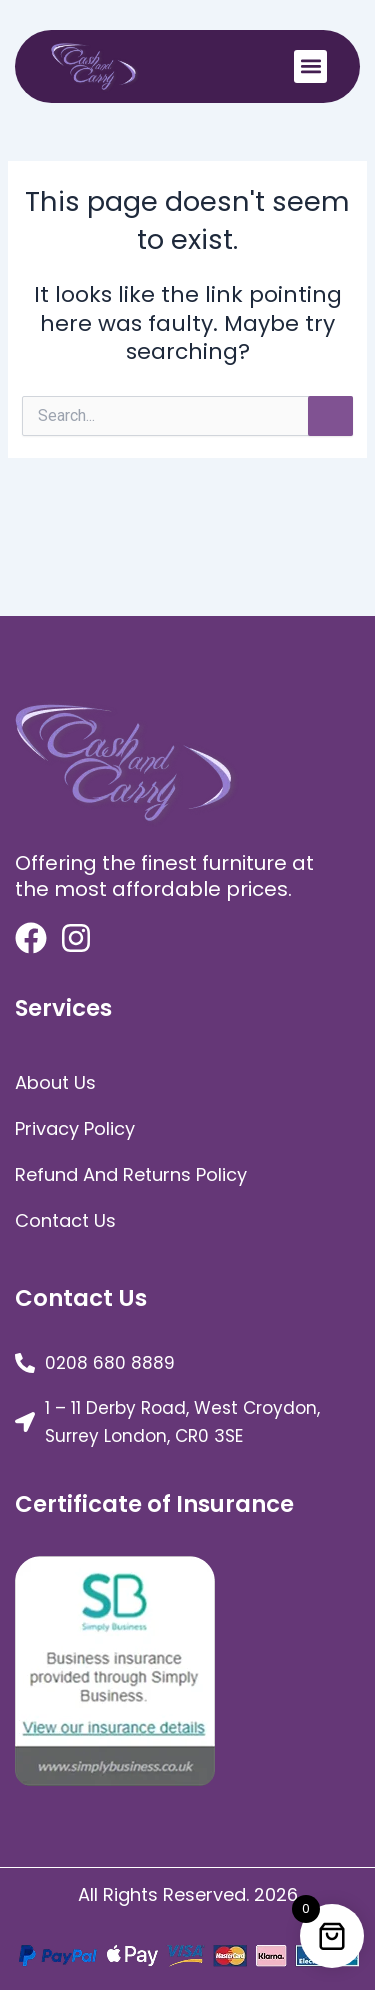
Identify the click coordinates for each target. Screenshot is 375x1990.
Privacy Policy (75, 1128)
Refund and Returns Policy (131, 1174)
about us (55, 1082)
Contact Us (65, 1220)
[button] (310, 66)
